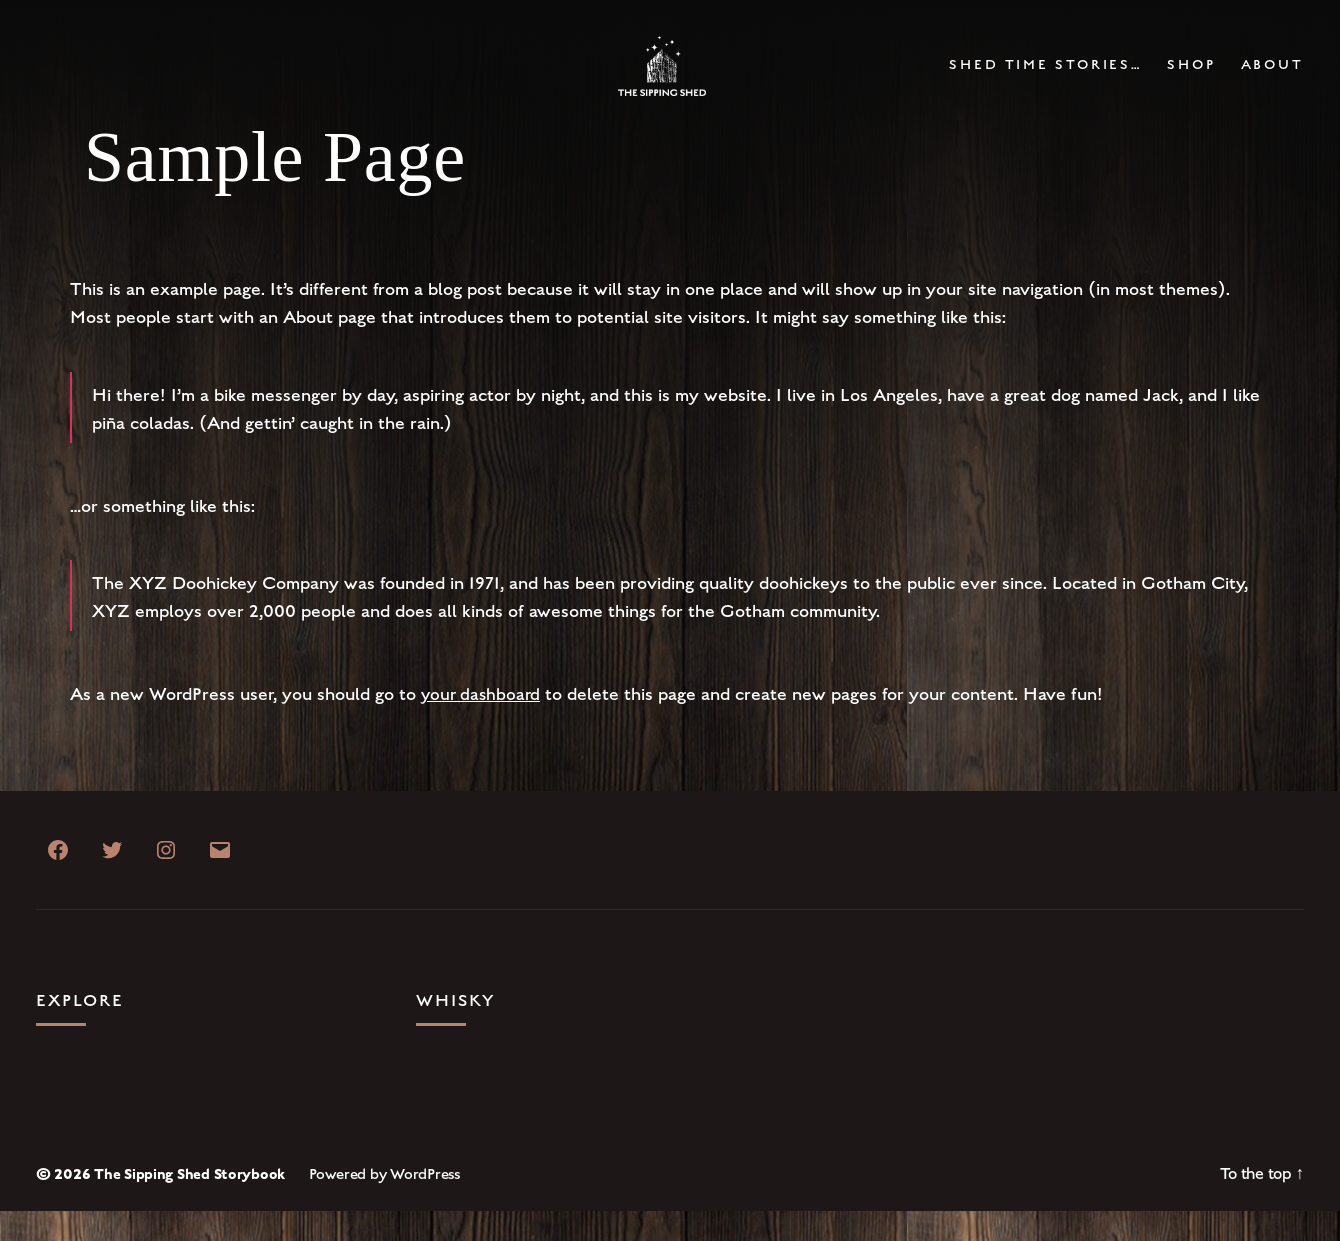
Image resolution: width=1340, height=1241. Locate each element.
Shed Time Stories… (1045, 80)
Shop (1191, 80)
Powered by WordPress (387, 1204)
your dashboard (483, 724)
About (1272, 80)
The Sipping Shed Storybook (191, 1204)
